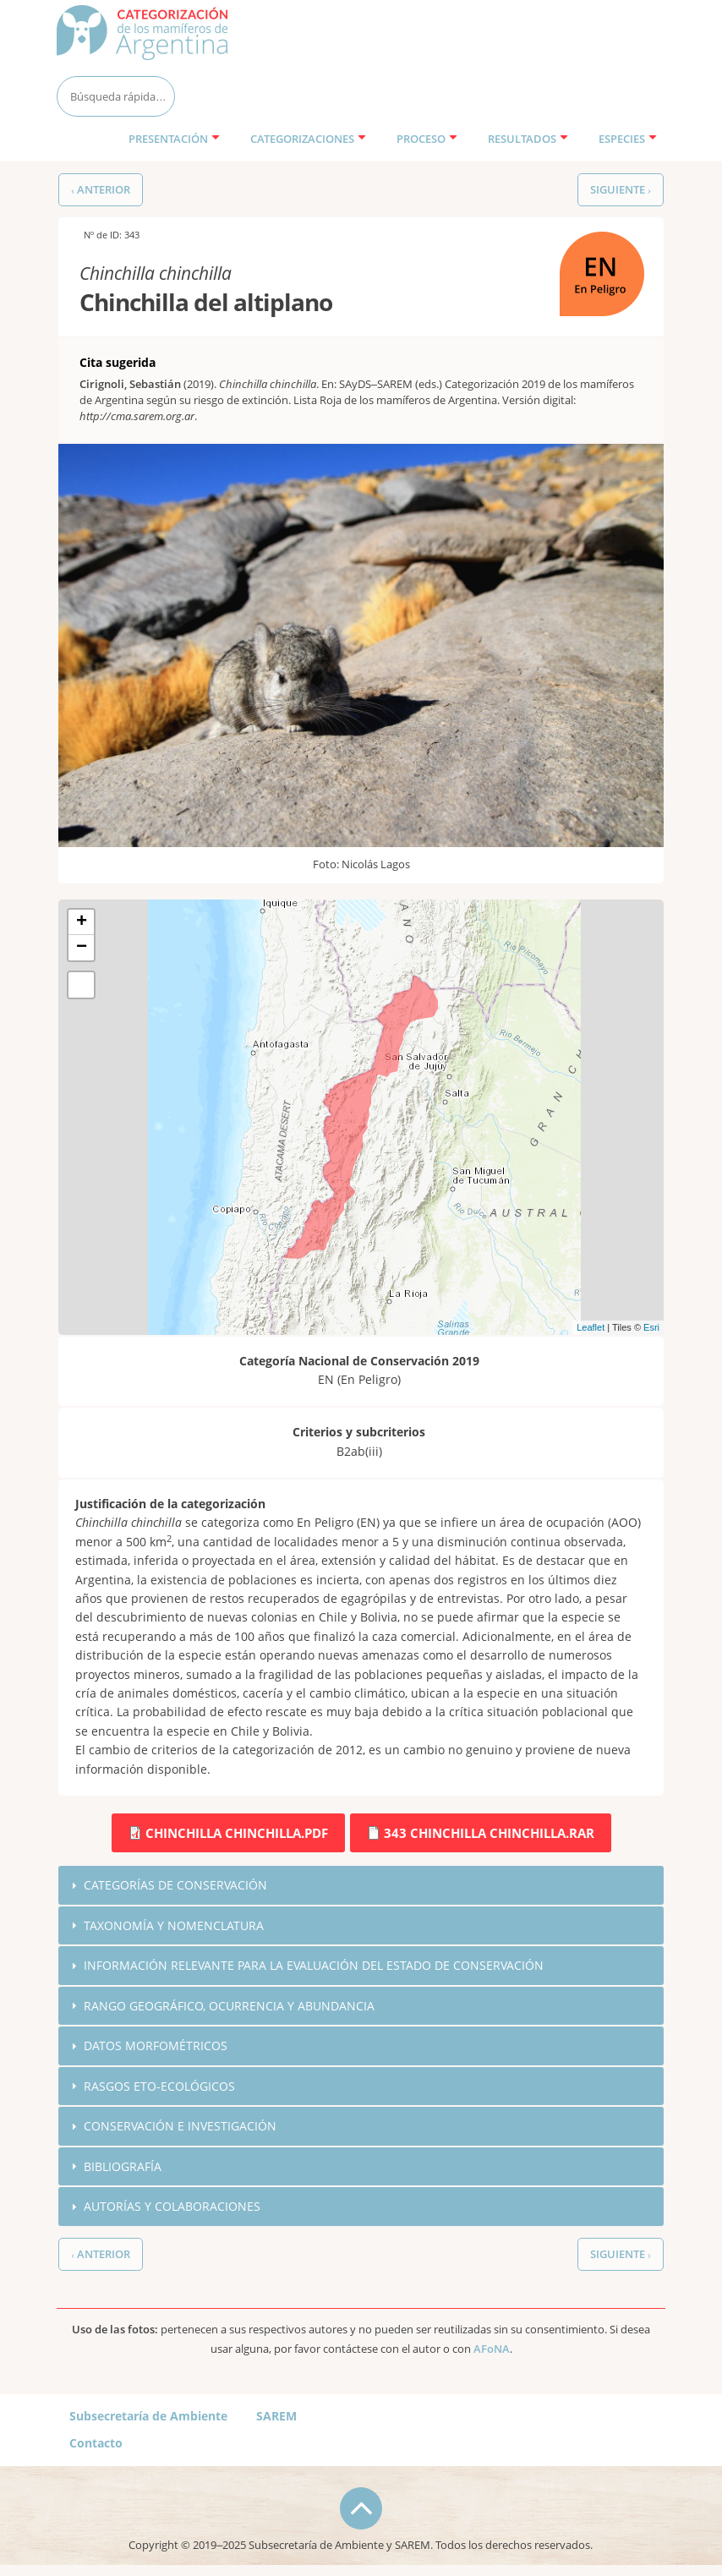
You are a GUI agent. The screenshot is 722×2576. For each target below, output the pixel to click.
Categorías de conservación (175, 1885)
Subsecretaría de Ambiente (148, 2417)
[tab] (361, 1885)
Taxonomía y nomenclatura (174, 1925)
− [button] (81, 947)
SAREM (276, 2417)
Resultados (528, 138)
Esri (651, 1327)
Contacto (96, 2445)
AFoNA (491, 2351)
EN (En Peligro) (601, 240)
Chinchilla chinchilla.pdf (236, 1832)
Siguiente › (620, 190)
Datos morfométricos (155, 2046)
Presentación (174, 138)
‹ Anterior (100, 190)
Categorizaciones (308, 138)
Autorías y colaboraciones (172, 2209)
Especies (628, 138)
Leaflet (590, 1327)
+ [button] (81, 922)
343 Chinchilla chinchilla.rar (489, 1832)
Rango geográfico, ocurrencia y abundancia (229, 2007)
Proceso (427, 138)
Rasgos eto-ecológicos (159, 2087)
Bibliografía (122, 2168)
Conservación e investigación (180, 2127)
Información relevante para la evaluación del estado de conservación (314, 1966)
